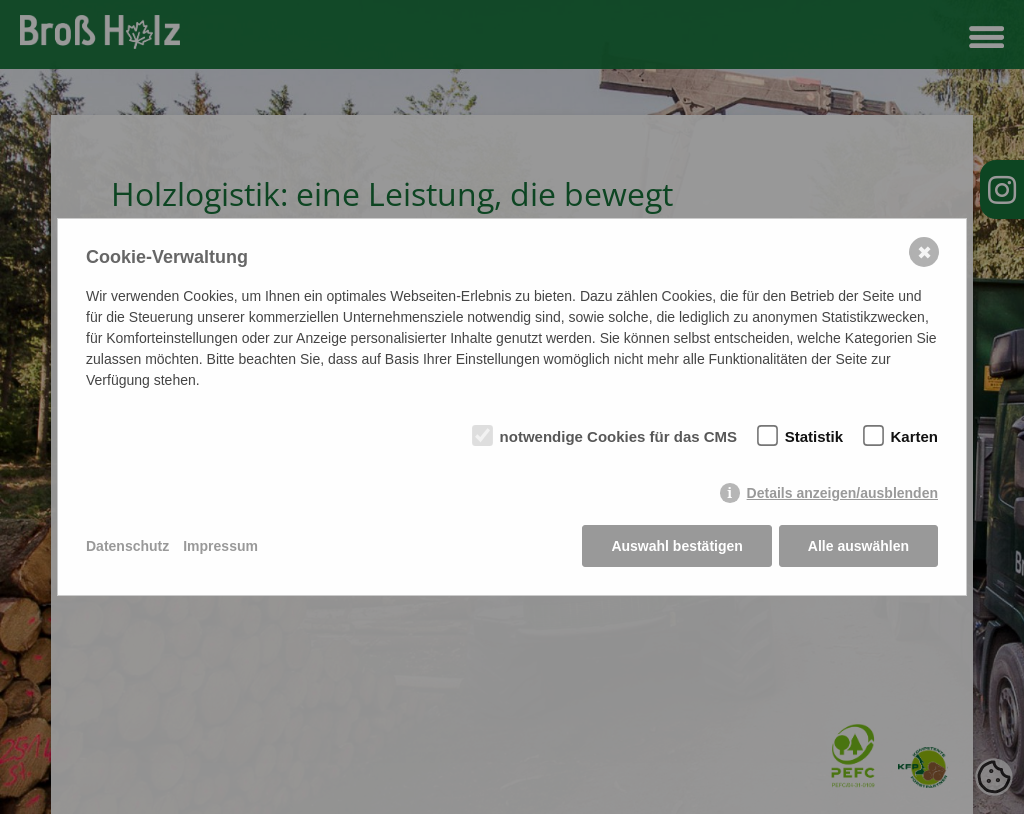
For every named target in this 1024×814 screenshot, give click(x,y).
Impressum (220, 546)
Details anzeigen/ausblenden (842, 493)
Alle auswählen (858, 546)
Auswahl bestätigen (676, 546)
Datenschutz (127, 546)
